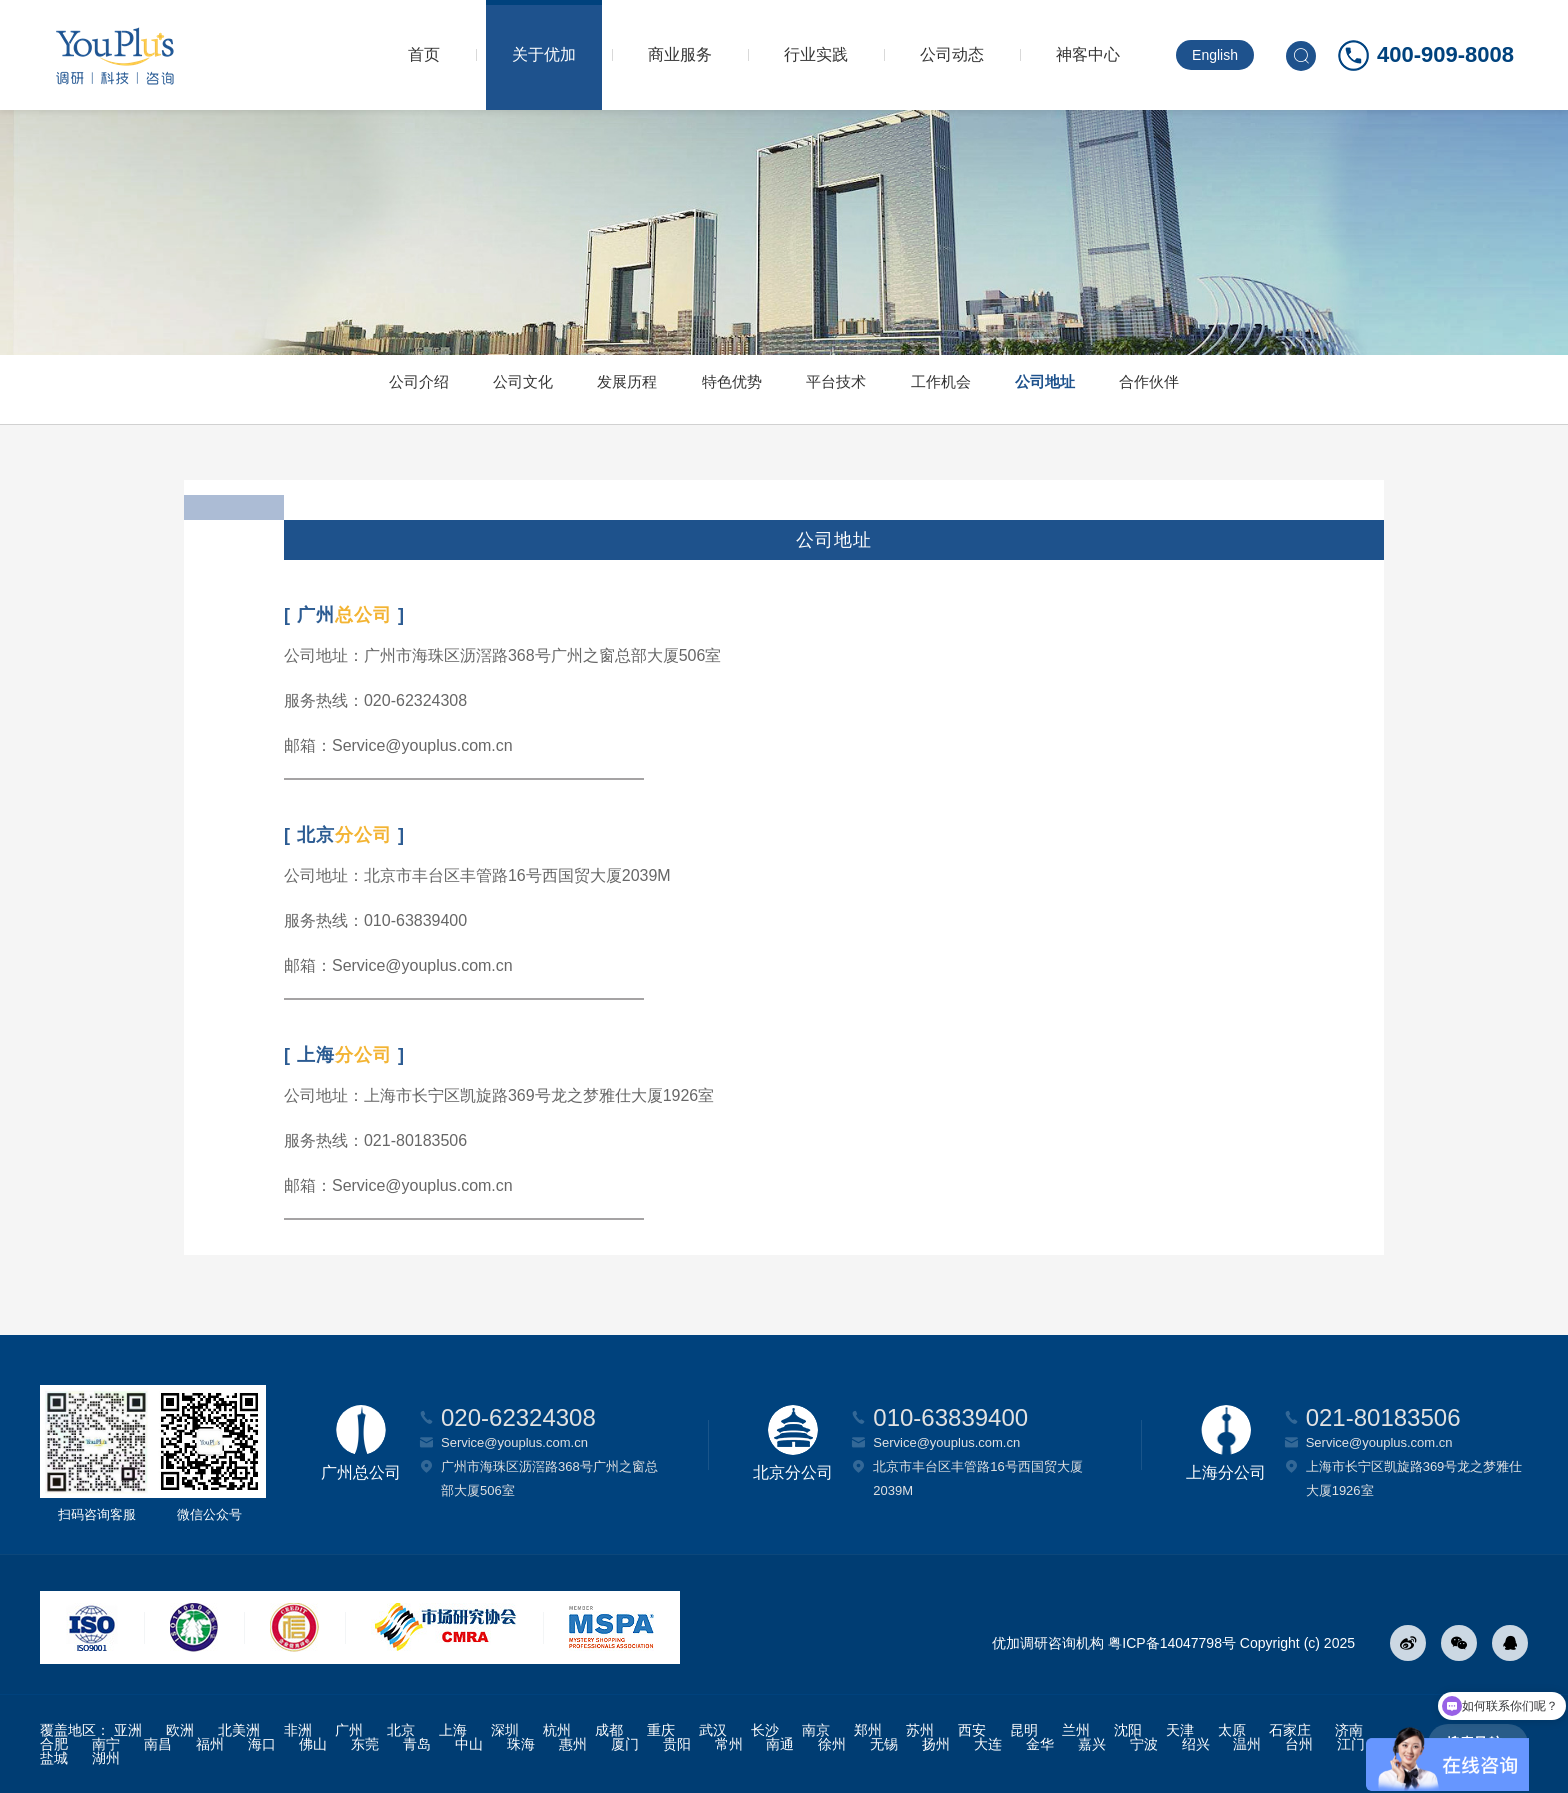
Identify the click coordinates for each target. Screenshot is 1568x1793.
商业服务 (680, 54)
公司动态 (952, 54)
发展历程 (580, 389)
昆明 (1024, 1730)
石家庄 (1290, 1730)
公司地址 (1124, 389)
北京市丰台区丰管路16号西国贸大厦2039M (977, 1478)
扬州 (936, 1744)
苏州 (920, 1730)
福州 (210, 1744)
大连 (988, 1744)
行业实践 (816, 54)
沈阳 (1128, 1730)
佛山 (313, 1744)
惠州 (573, 1744)
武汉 (713, 1730)
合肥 (54, 1744)
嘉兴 (1092, 1744)
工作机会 (988, 389)
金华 (1040, 1744)
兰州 (1076, 1730)
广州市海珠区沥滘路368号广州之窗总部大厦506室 (549, 1478)
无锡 (884, 1744)
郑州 (868, 1730)
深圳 (505, 1730)
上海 (453, 1730)
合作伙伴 (1260, 389)
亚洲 (128, 1730)
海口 (262, 1744)
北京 (401, 1730)
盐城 (54, 1758)
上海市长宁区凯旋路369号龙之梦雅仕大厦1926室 (1414, 1478)
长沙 (765, 1730)
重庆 (661, 1730)
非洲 (298, 1730)
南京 (816, 1730)
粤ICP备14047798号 (1172, 1643)
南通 (780, 1744)
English (1215, 55)
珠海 (521, 1744)
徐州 (832, 1744)
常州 (729, 1744)
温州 (1247, 1744)
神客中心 (1088, 54)
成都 (609, 1730)
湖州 (106, 1758)
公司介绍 (308, 389)
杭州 (557, 1730)
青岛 (417, 1744)
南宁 (106, 1744)
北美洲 (239, 1730)
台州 (1299, 1744)
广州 (349, 1730)
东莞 (365, 1744)
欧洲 (180, 1730)
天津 (1180, 1730)
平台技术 (852, 389)
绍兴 (1196, 1744)
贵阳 (677, 1744)
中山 (469, 1744)
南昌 (158, 1744)
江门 (1351, 1744)
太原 (1232, 1730)
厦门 (625, 1744)
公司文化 (444, 389)
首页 (424, 54)
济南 (1349, 1730)
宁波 (1144, 1744)
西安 (972, 1730)
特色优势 (716, 389)
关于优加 (544, 54)
